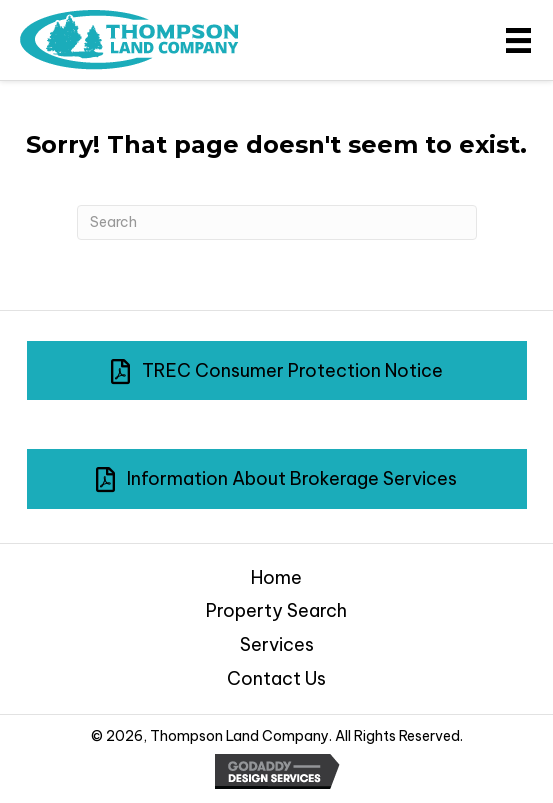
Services (277, 644)
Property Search (276, 610)
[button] (277, 371)
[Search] (277, 222)
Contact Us (276, 678)
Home (276, 577)
